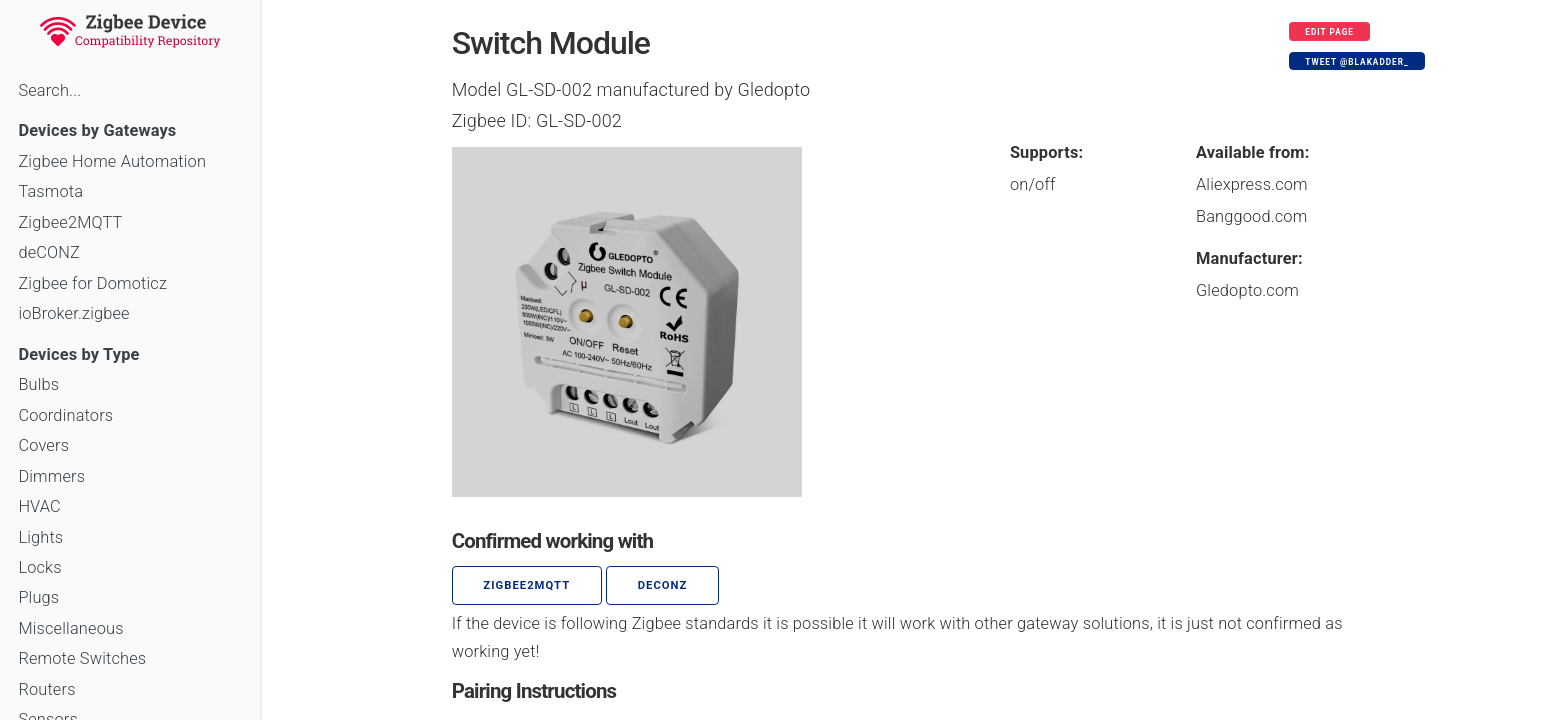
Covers (43, 445)
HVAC (39, 506)
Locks (39, 567)
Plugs (38, 597)
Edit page (1329, 32)
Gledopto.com (1247, 290)
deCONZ (49, 252)
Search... (49, 90)
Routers (46, 689)
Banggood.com (1251, 216)
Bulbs (38, 384)
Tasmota (50, 191)
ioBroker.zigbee (73, 313)
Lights (40, 537)
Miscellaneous (70, 628)
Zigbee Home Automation (112, 161)
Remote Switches (82, 658)
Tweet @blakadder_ (1356, 62)
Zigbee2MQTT (70, 222)
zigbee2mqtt (526, 585)
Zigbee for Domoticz (92, 283)
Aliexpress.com (1252, 184)
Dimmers (51, 476)
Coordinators (65, 415)
